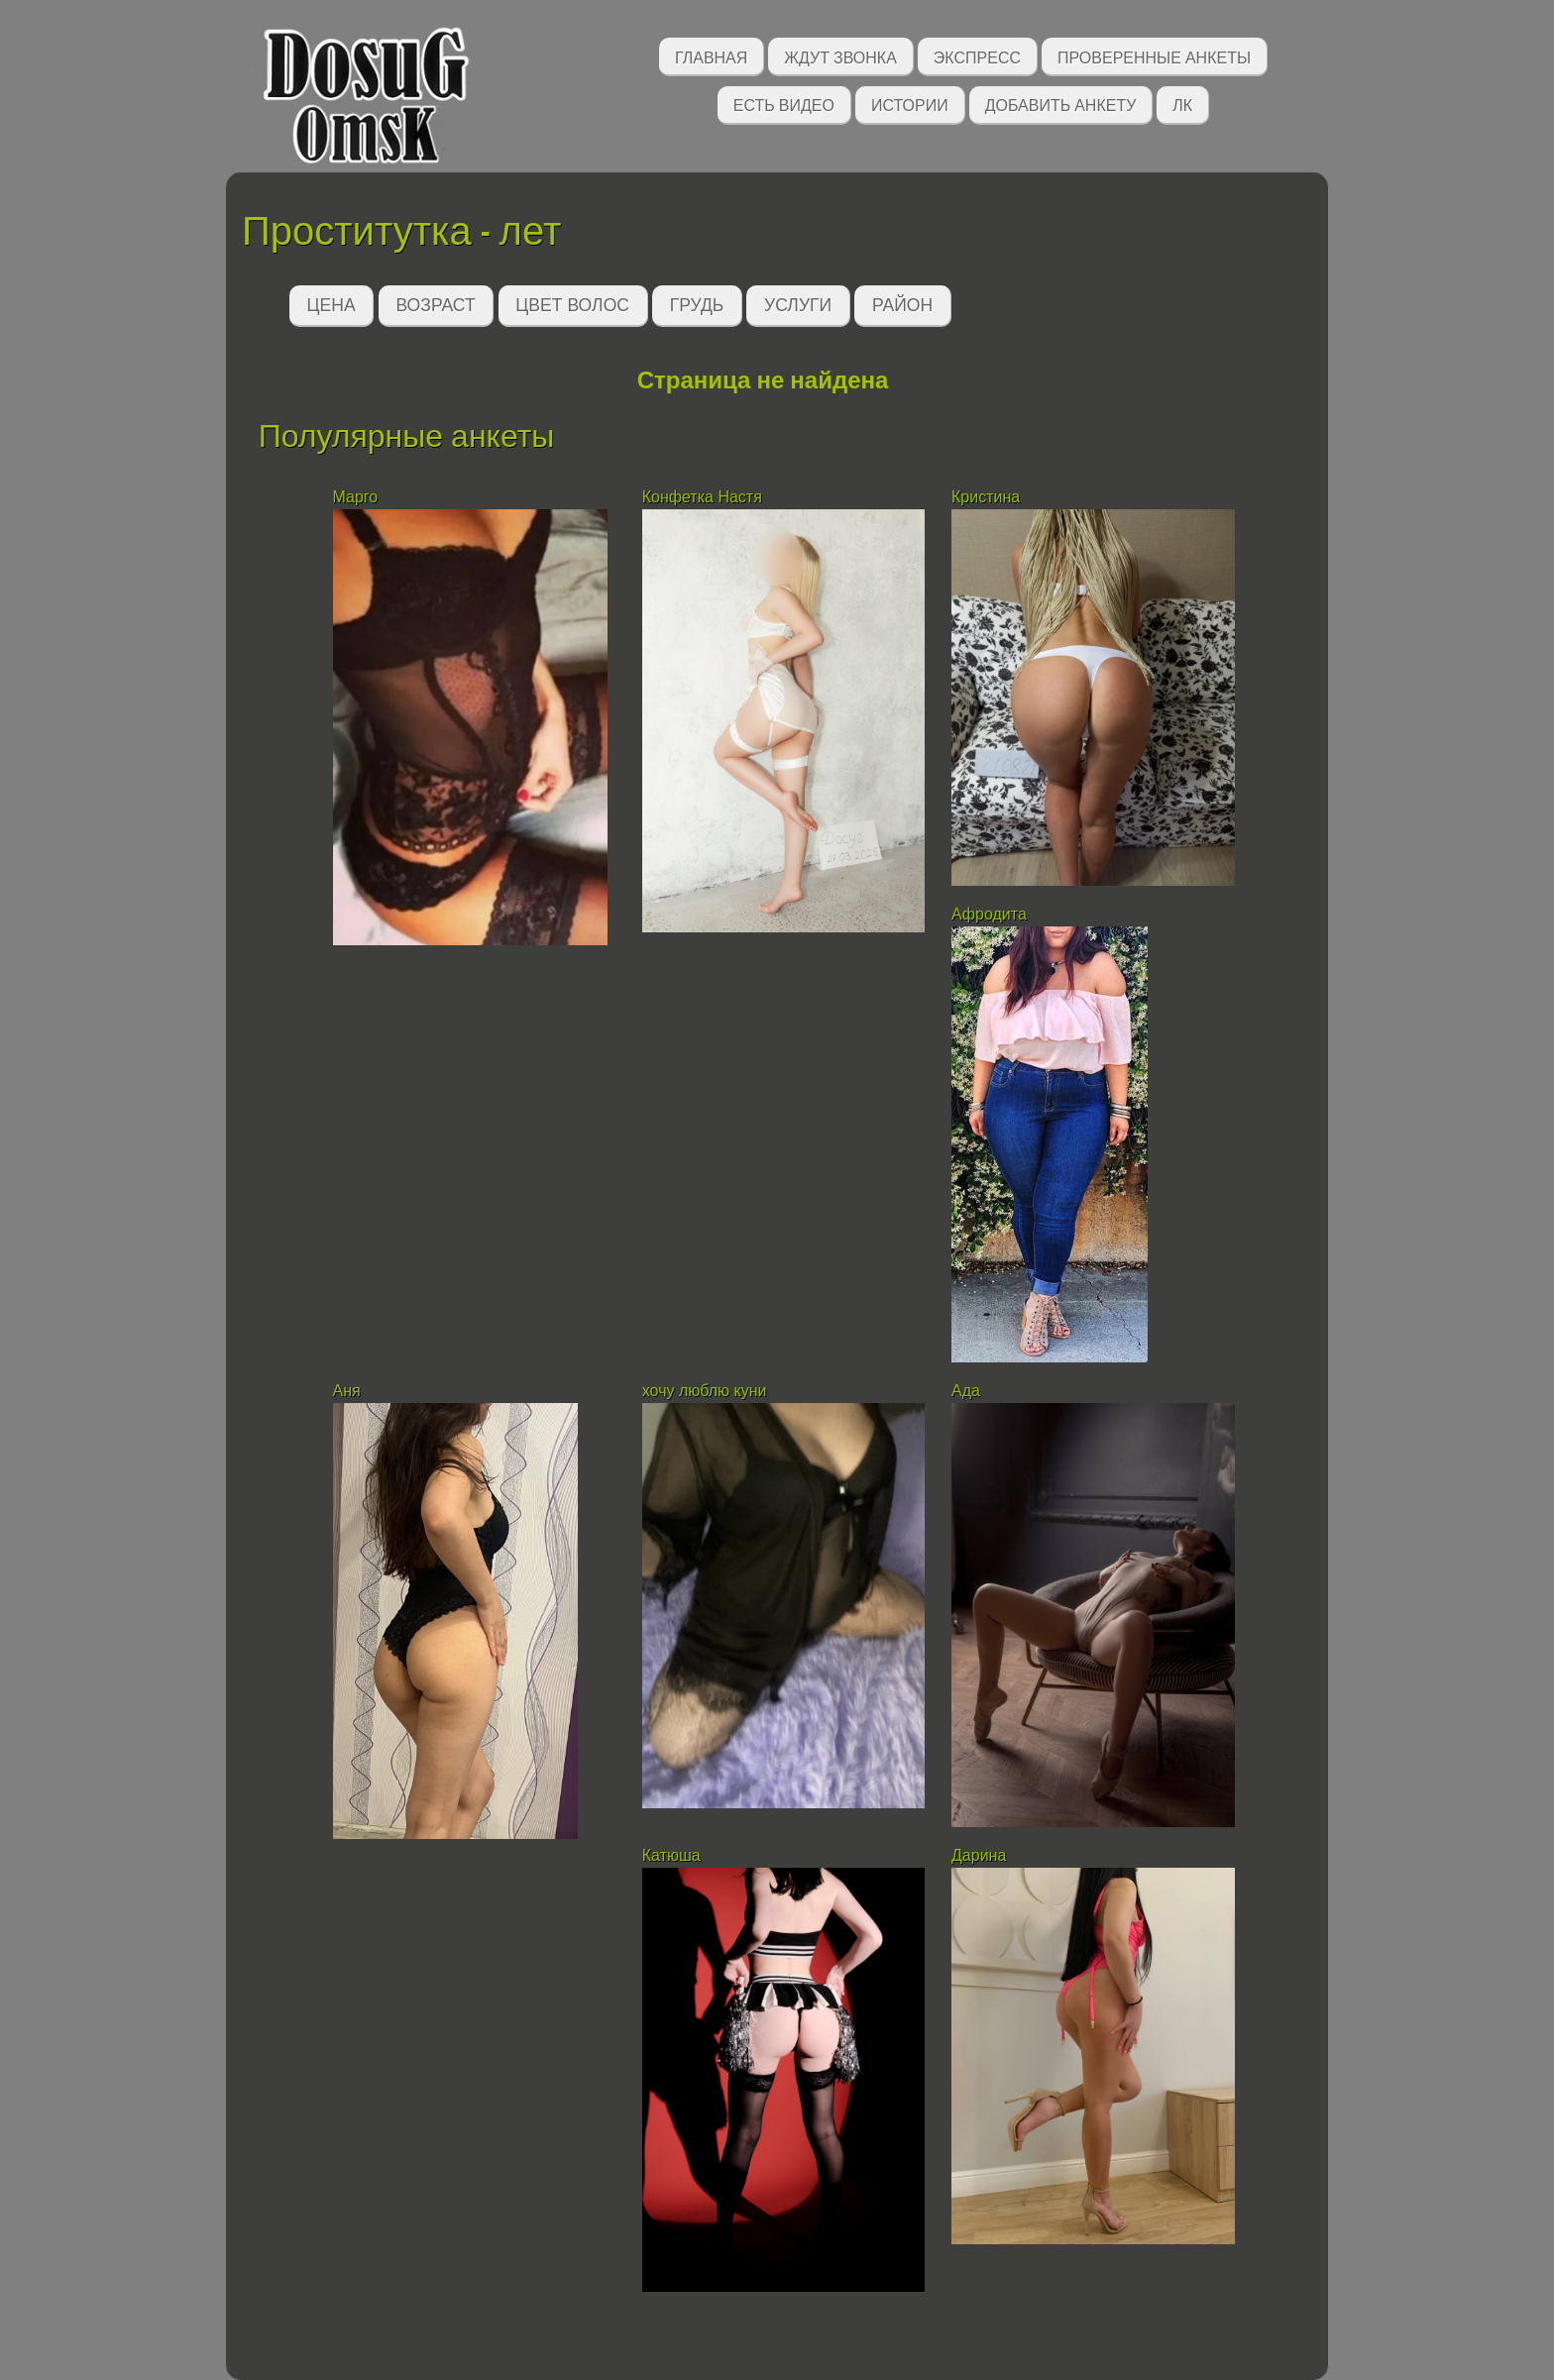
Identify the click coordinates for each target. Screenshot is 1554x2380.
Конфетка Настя (702, 496)
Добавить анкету (1061, 103)
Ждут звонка (840, 56)
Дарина (978, 1855)
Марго (356, 496)
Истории (909, 103)
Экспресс (977, 56)
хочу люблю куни (704, 1390)
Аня (347, 1390)
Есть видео (783, 103)
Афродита (989, 914)
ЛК (1182, 103)
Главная (711, 56)
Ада (965, 1390)
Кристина (988, 496)
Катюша (671, 1855)
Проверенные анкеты (1154, 56)
